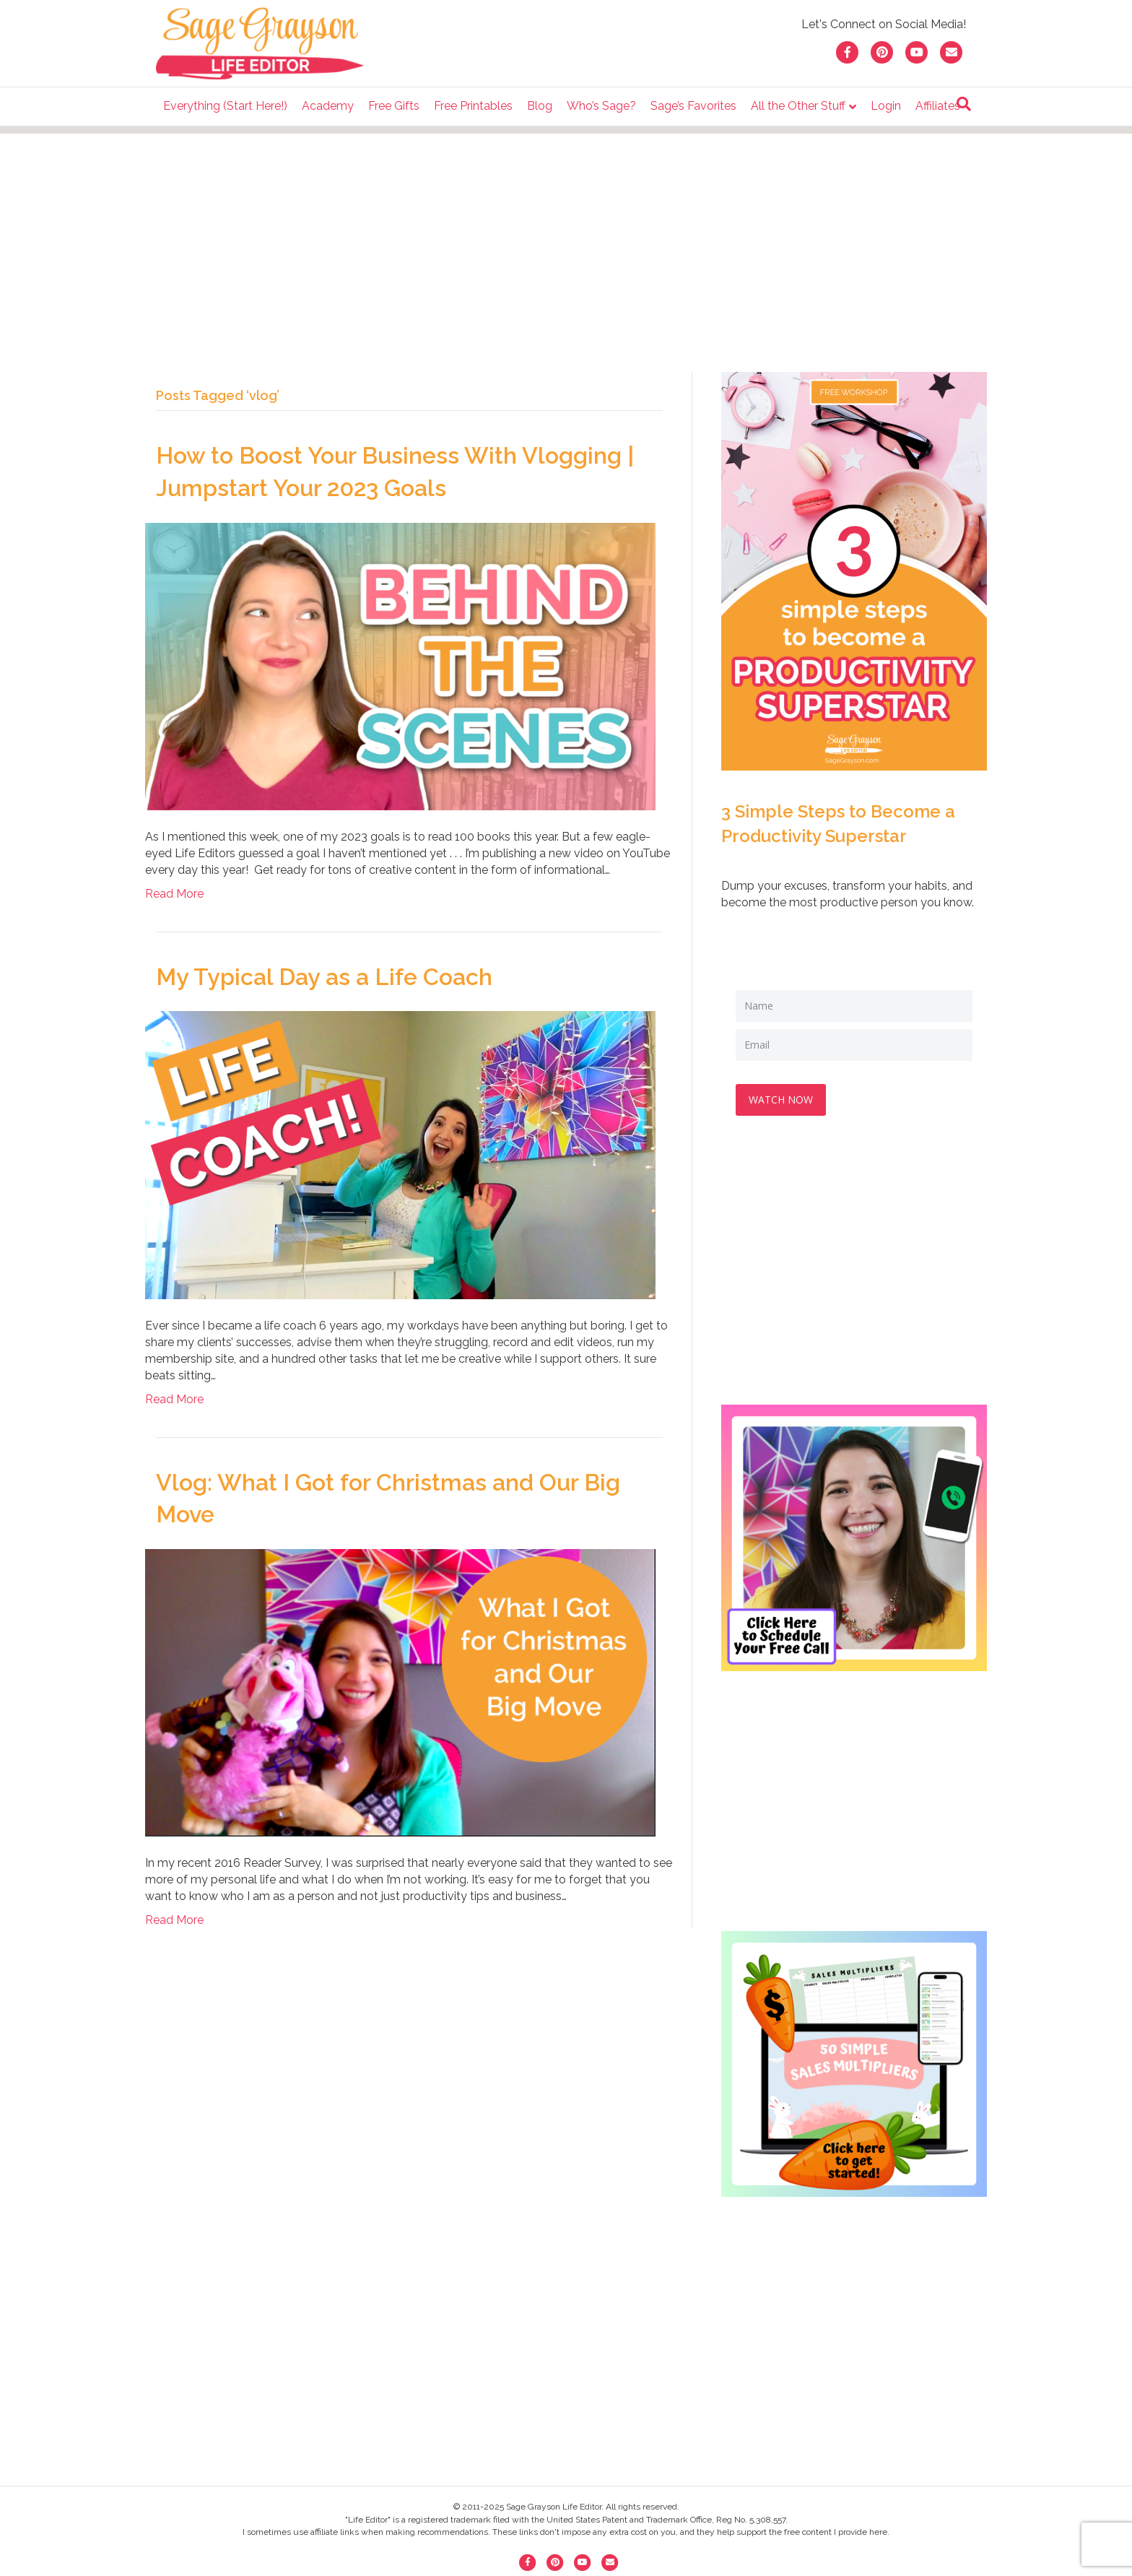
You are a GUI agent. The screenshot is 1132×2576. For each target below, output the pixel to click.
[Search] (964, 104)
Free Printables (473, 106)
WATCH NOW (782, 1098)
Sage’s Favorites (693, 106)
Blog (539, 106)
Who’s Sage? (601, 106)
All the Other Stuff (798, 106)
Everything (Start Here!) (225, 106)
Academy (328, 106)
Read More (174, 894)
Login (886, 106)
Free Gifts (393, 106)
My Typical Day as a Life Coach (324, 976)
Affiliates (937, 106)
